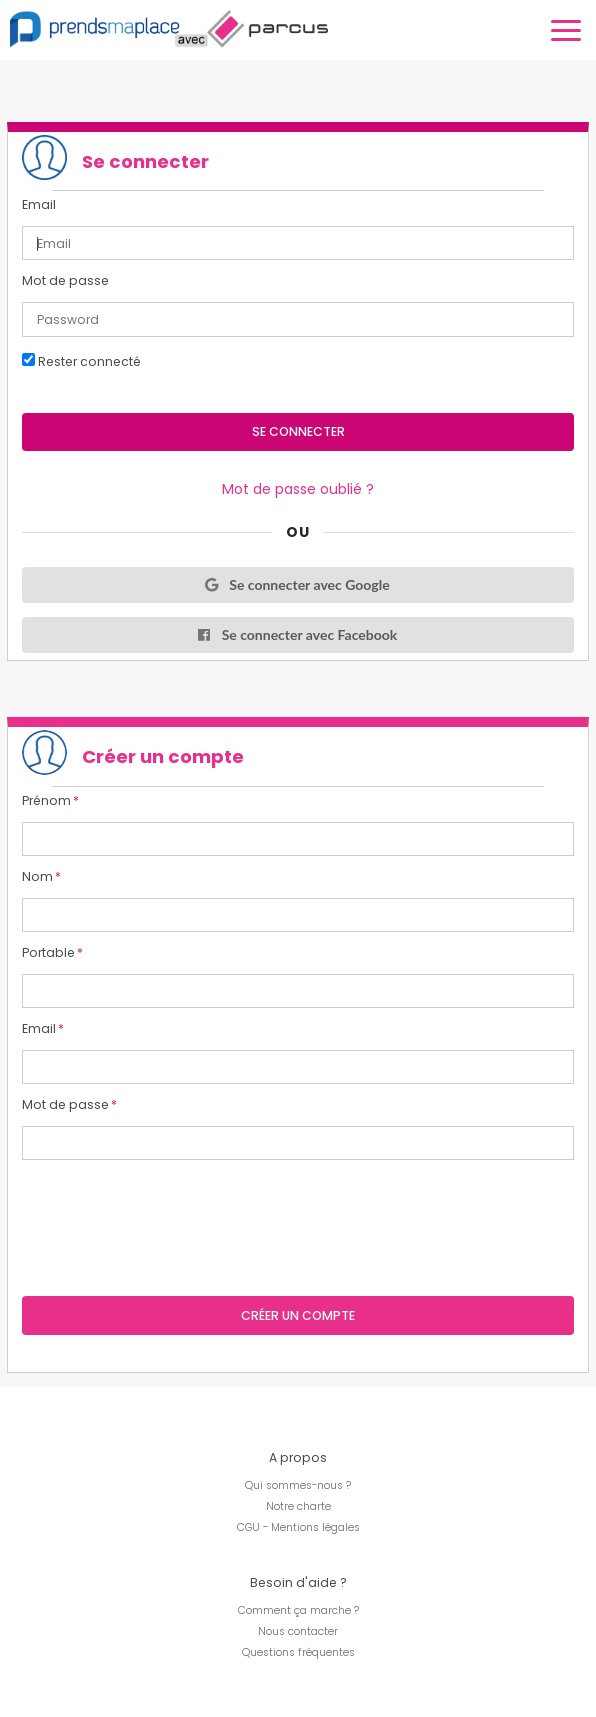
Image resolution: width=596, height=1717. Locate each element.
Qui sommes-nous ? (298, 1485)
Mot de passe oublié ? (298, 489)
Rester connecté (81, 361)
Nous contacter (298, 1631)
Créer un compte (298, 1315)
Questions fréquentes (298, 1652)
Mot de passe (65, 281)
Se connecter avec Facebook (297, 634)
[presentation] (174, 1213)
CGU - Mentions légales (298, 1527)
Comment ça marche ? (298, 1610)
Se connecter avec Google (296, 584)
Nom (37, 877)
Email (39, 205)
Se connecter (298, 431)
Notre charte (298, 1506)
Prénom (46, 801)
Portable (48, 953)
